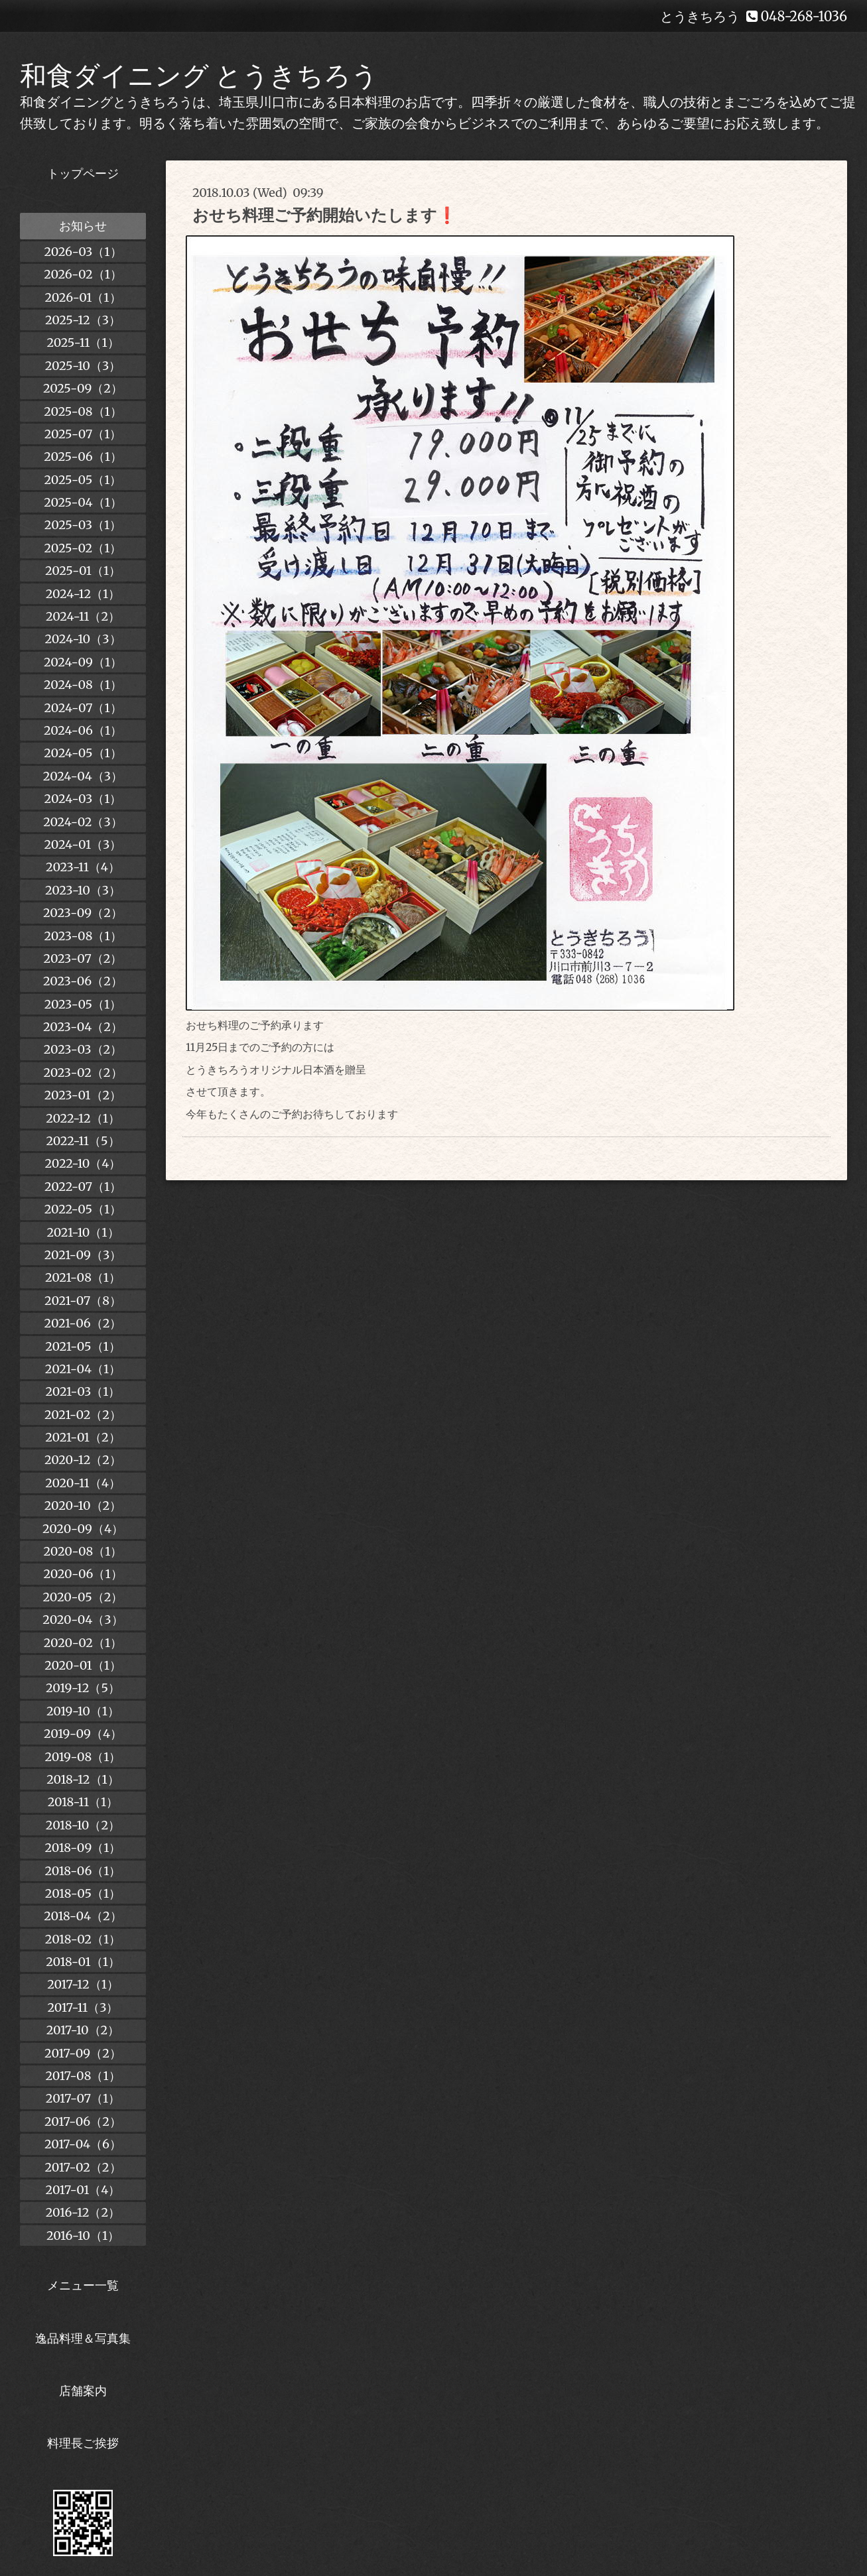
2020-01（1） (82, 1665)
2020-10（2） (82, 1505)
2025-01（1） (83, 570)
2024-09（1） (83, 662)
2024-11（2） (83, 616)
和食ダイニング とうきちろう (199, 75)
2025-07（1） (83, 434)
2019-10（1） (82, 1711)
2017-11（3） (83, 2007)
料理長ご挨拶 (83, 2443)
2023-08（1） (82, 936)
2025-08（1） (82, 411)
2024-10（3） (82, 638)
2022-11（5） (82, 1140)
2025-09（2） (83, 388)
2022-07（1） (82, 1186)
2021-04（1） (83, 1369)
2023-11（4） (83, 867)
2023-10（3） (83, 890)
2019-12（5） (83, 1687)
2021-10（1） (82, 1232)
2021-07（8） (82, 1300)
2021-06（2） (83, 1323)
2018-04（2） (83, 1916)
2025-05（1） (83, 479)
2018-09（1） (83, 1847)
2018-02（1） (83, 1939)
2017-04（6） (82, 2144)
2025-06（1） (83, 456)
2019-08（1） (83, 1756)
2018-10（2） (83, 1825)
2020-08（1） (83, 1551)
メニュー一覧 (83, 2285)
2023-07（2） (83, 958)
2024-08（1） (83, 684)
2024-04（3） (83, 776)
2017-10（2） (83, 2030)
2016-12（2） (83, 2212)
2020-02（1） (83, 1642)
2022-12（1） (83, 1118)
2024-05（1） (82, 753)
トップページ (83, 173)
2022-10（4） (83, 1163)
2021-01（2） (82, 1437)
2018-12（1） (82, 1779)
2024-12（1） (83, 593)
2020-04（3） (82, 1619)
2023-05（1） (83, 1004)
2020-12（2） (82, 1459)
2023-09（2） (83, 912)
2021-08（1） (83, 1277)
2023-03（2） (83, 1049)
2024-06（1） (83, 730)
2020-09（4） (82, 1528)
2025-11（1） (82, 342)
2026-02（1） (83, 274)
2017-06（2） (82, 2121)
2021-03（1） (83, 1391)
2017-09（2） (82, 2053)
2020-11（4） (83, 1483)
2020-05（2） (83, 1597)
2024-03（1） (83, 798)
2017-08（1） (82, 2075)
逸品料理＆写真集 (83, 2338)
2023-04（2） (83, 1026)
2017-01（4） (83, 2189)
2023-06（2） (83, 981)
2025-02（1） (83, 548)
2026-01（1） (82, 297)
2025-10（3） (83, 365)
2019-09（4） (83, 1733)
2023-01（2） (82, 1095)
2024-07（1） (82, 707)
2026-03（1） (82, 251)
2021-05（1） (83, 1346)
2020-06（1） (82, 1573)
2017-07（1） (83, 2098)
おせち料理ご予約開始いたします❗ (324, 215)
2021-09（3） (82, 1254)
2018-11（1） (83, 1801)
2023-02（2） (82, 1072)
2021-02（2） (82, 1414)
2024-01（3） (83, 844)
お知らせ (83, 225)
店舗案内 (83, 2390)
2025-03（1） (82, 524)
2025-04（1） (83, 502)
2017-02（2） (82, 2167)
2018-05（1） (83, 1893)
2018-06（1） (82, 1870)
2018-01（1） (83, 1961)
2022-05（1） (82, 1209)
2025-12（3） (83, 320)
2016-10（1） (82, 2235)
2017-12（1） (83, 1984)
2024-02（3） (83, 821)
